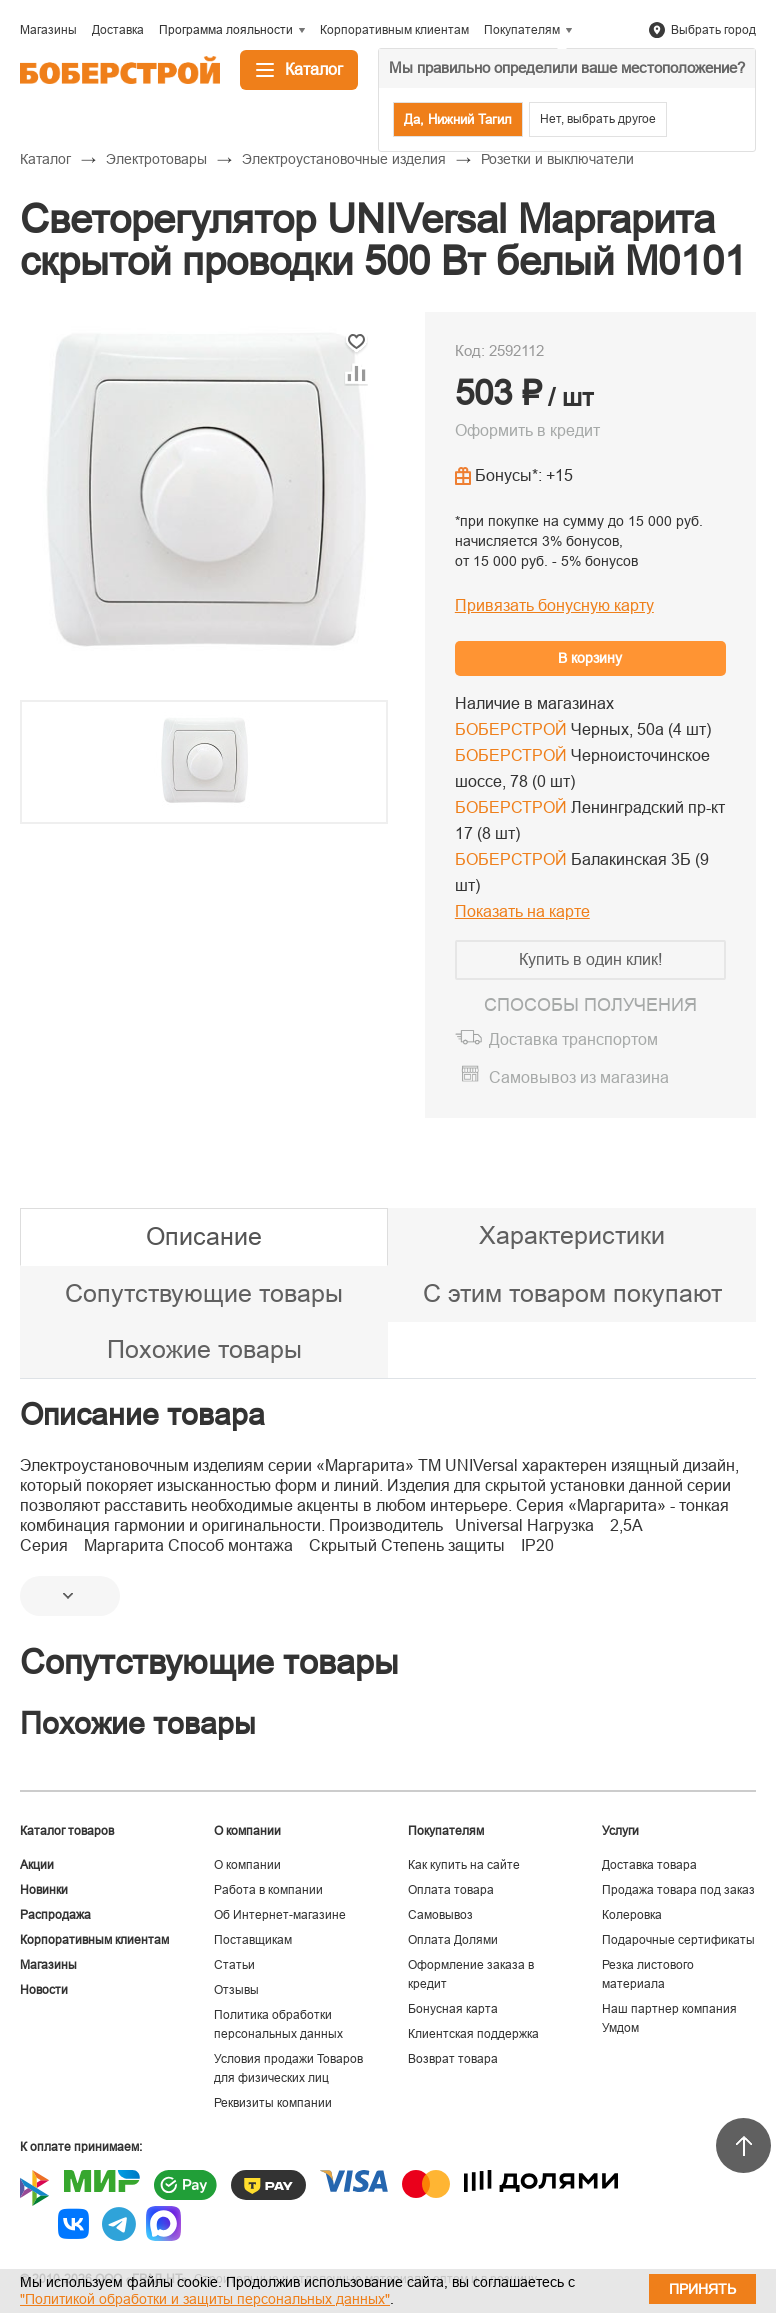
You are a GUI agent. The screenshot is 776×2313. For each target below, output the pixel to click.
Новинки (44, 1890)
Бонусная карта (453, 2009)
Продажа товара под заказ (678, 1890)
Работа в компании (268, 1890)
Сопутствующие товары (204, 1293)
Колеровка (632, 1915)
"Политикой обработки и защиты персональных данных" (205, 2299)
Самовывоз (440, 1915)
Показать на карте (522, 911)
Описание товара (142, 1414)
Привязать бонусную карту (554, 605)
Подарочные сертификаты (678, 1940)
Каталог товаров (67, 1831)
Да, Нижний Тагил (458, 119)
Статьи (234, 1965)
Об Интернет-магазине (280, 1915)
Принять (702, 2289)
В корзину (590, 658)
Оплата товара (451, 1890)
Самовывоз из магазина (579, 1077)
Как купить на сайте (464, 1865)
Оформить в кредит (527, 430)
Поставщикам (253, 1940)
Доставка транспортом (573, 1039)
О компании (247, 1865)
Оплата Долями (453, 1940)
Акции (37, 1865)
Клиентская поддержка (473, 2034)
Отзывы (236, 1990)
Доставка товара (649, 1865)
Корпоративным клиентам (94, 1940)
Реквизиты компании (273, 2103)
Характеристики (572, 1235)
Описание (204, 1236)
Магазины (48, 1965)
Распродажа (55, 1915)
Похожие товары (204, 1349)
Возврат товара (453, 2059)
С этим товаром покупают (572, 1293)
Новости (44, 1990)
